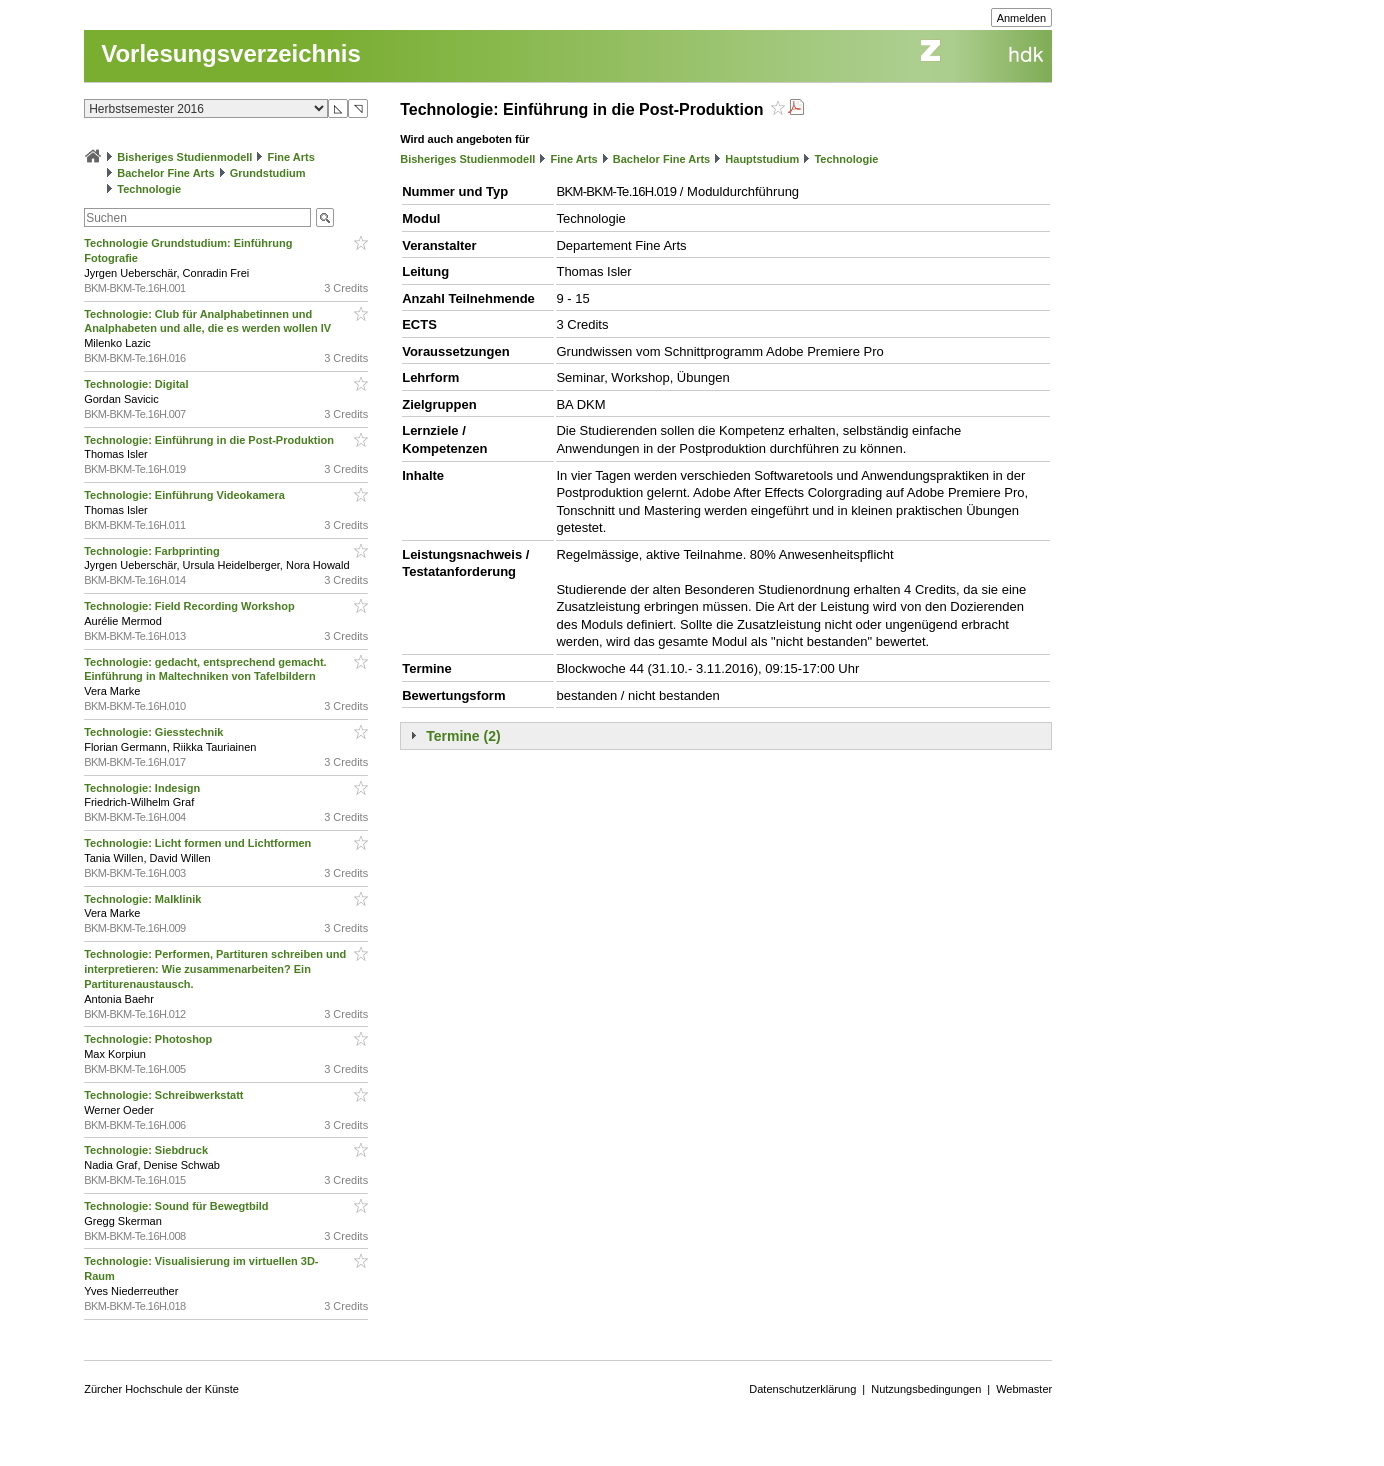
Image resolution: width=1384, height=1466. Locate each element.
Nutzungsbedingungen (926, 1389)
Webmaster (1024, 1389)
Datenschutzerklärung (802, 1389)
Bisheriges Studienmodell (184, 157)
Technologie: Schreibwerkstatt (165, 1095)
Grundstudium (268, 173)
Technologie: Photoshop (149, 1039)
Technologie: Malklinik (144, 899)
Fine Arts (291, 157)
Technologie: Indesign (143, 788)
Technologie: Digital (137, 384)
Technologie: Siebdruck (147, 1150)
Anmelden (1022, 18)
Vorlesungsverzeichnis (231, 53)
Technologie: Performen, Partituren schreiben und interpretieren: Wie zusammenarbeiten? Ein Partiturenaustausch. (215, 969)
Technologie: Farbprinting (153, 551)
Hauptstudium (762, 159)
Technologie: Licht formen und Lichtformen (199, 843)
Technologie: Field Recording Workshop (191, 606)
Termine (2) (463, 736)
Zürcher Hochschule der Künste (161, 1389)
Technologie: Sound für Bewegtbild (177, 1206)
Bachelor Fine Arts (165, 173)
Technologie (149, 189)
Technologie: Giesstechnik (155, 732)
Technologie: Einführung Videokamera (186, 495)
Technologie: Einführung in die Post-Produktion (210, 440)
